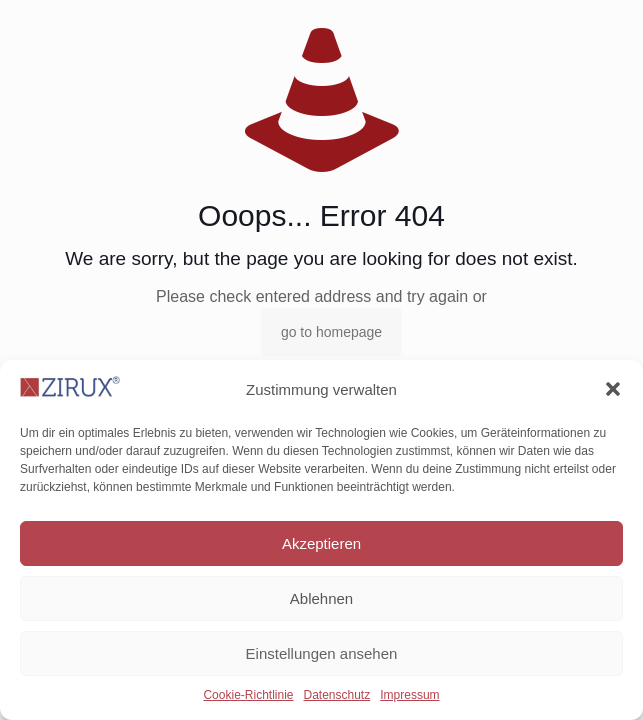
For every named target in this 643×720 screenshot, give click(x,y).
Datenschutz (337, 695)
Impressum (409, 695)
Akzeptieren (321, 543)
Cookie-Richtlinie (248, 695)
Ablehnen (321, 598)
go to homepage (331, 332)
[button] (613, 389)
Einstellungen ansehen (322, 653)
